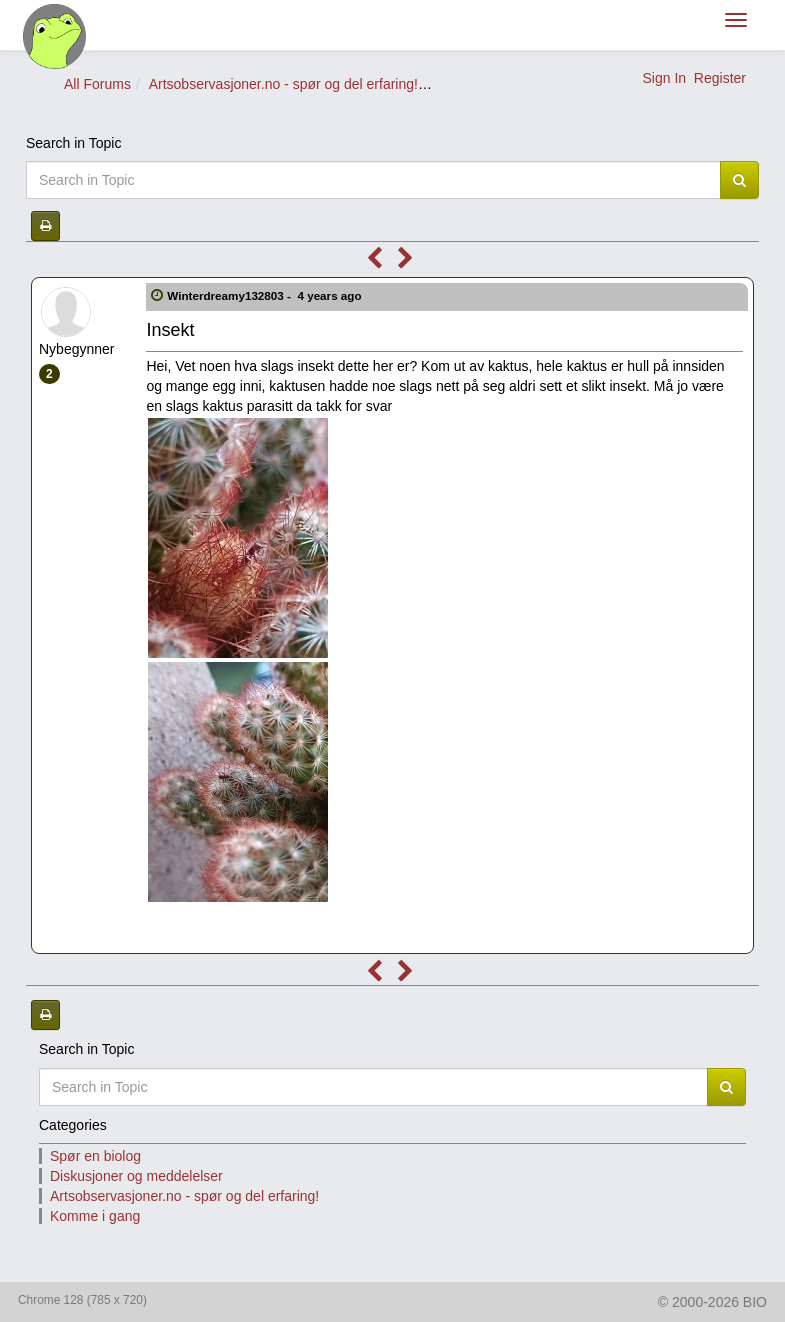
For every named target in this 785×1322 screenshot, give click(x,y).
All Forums (97, 84)
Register (720, 78)
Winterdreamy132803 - (266, 295)
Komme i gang (95, 1216)
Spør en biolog (95, 1156)
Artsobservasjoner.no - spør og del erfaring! (283, 84)
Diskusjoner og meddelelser (136, 1176)
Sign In (664, 78)
